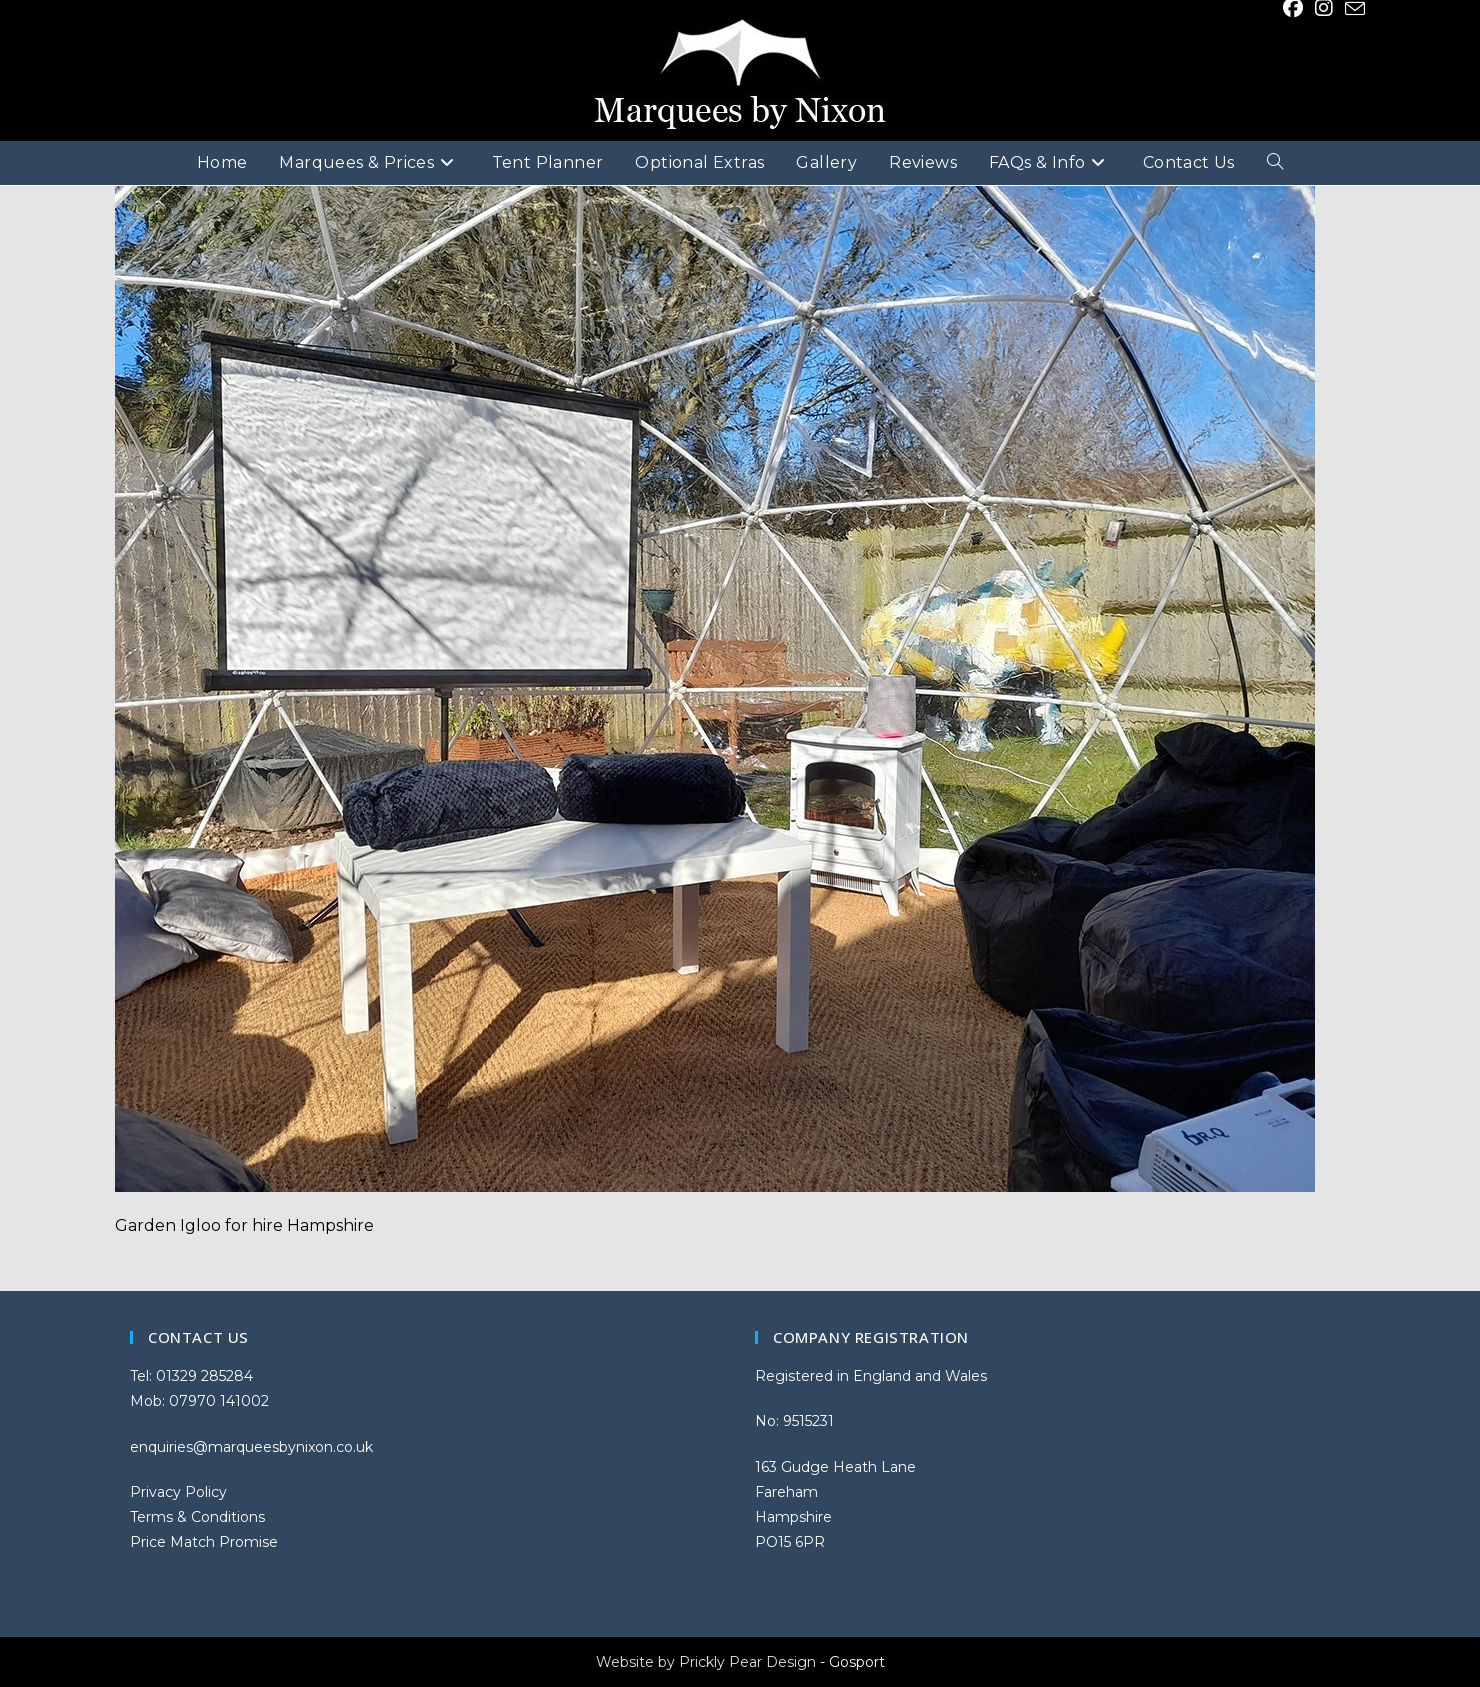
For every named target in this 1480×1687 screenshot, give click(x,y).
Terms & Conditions (197, 1517)
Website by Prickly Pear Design (706, 1662)
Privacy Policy (178, 1492)
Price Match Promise (204, 1542)
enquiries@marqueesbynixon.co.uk (251, 1447)
